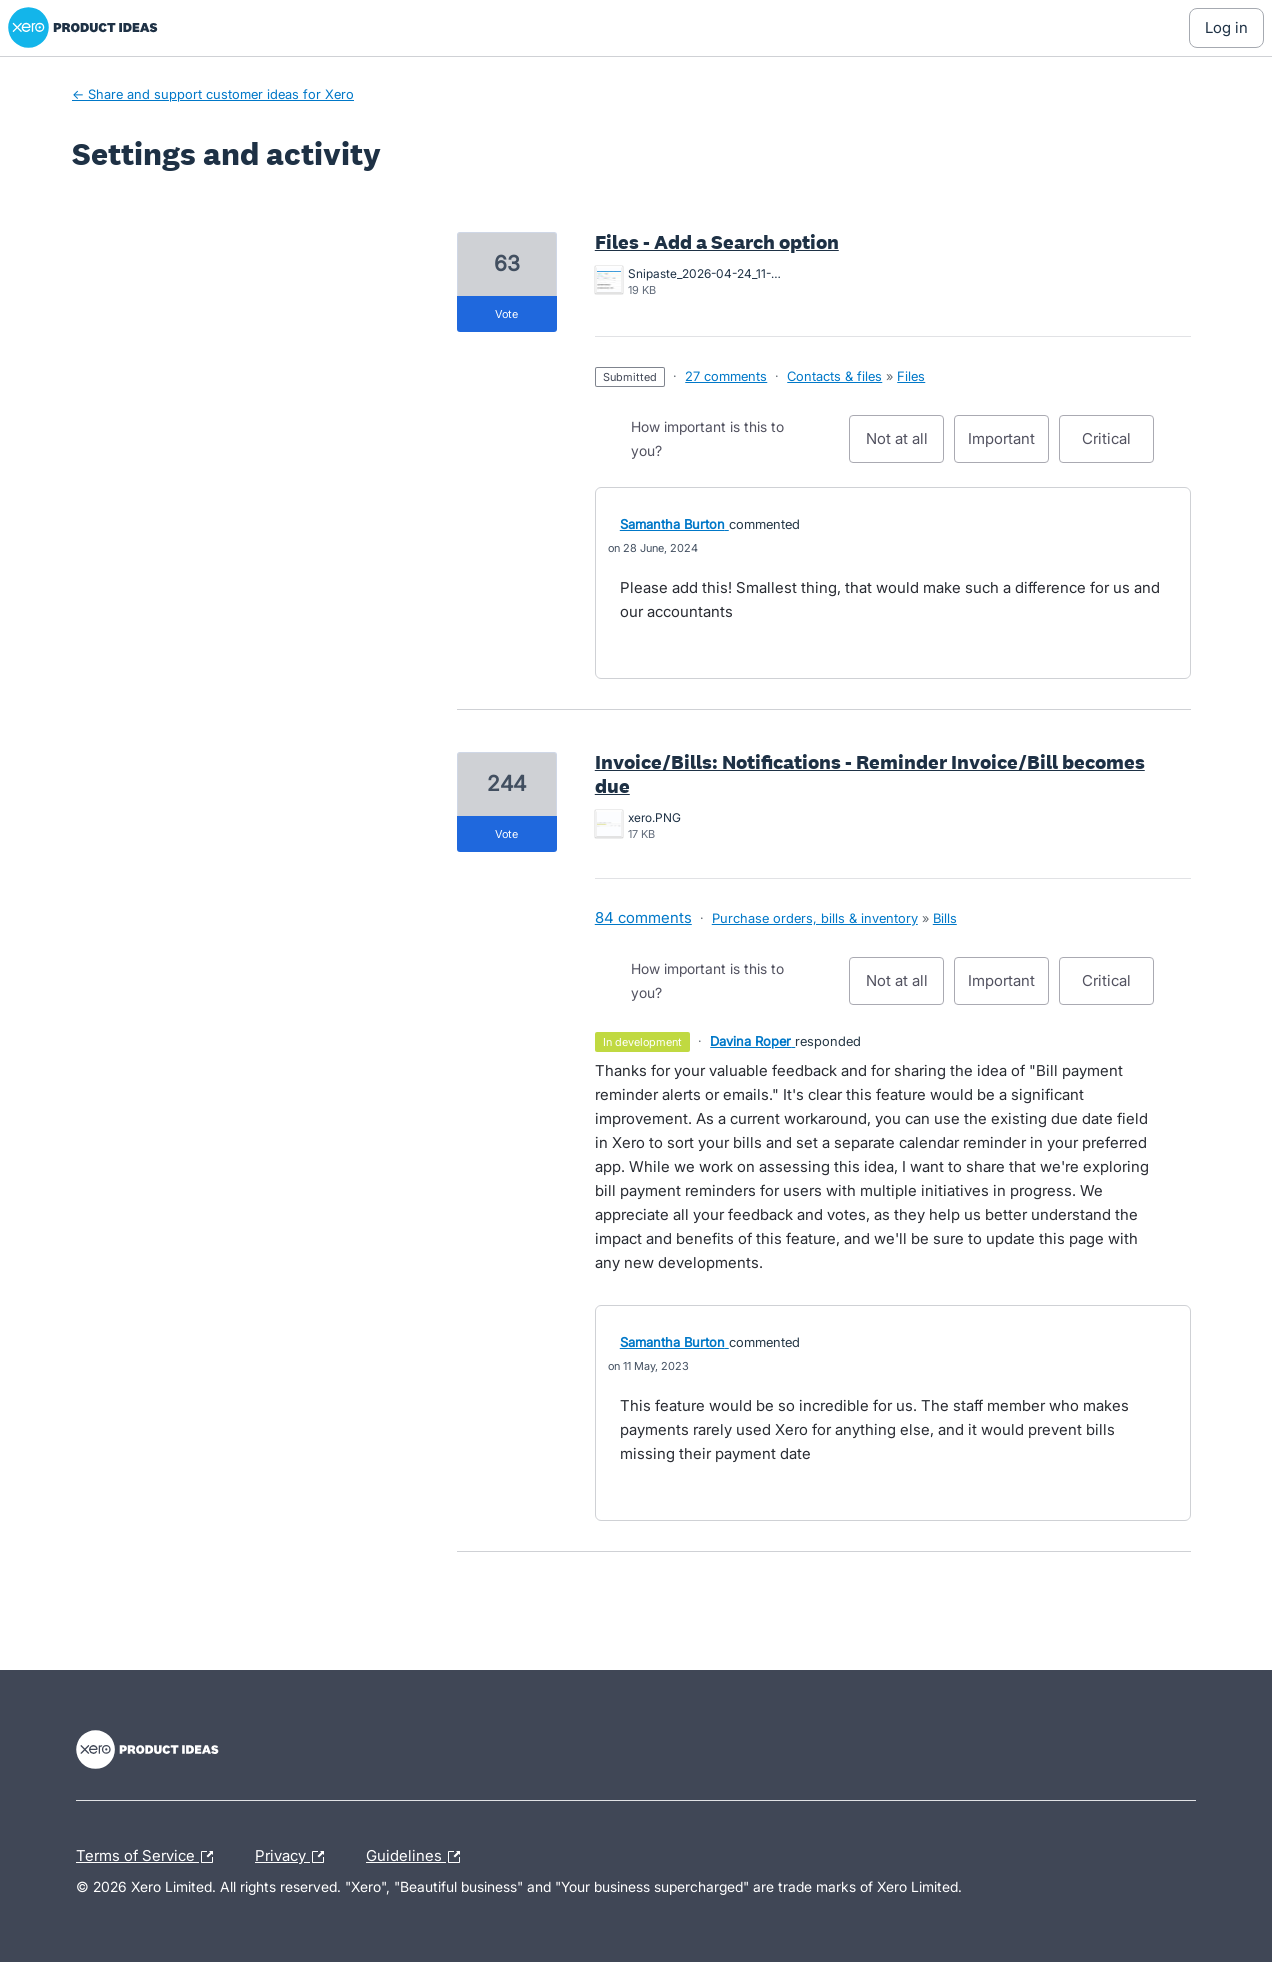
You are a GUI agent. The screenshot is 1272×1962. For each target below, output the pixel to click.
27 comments (726, 376)
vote (506, 314)
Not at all (905, 446)
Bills (945, 918)
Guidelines (418, 1857)
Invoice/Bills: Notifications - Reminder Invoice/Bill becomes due (870, 774)
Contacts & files (834, 376)
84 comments (643, 917)
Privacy (294, 1857)
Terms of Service (149, 1857)
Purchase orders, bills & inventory (815, 918)
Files (911, 376)
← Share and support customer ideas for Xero (213, 94)
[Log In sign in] (1226, 28)
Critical (1118, 446)
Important (1008, 446)
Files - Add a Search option (717, 242)
